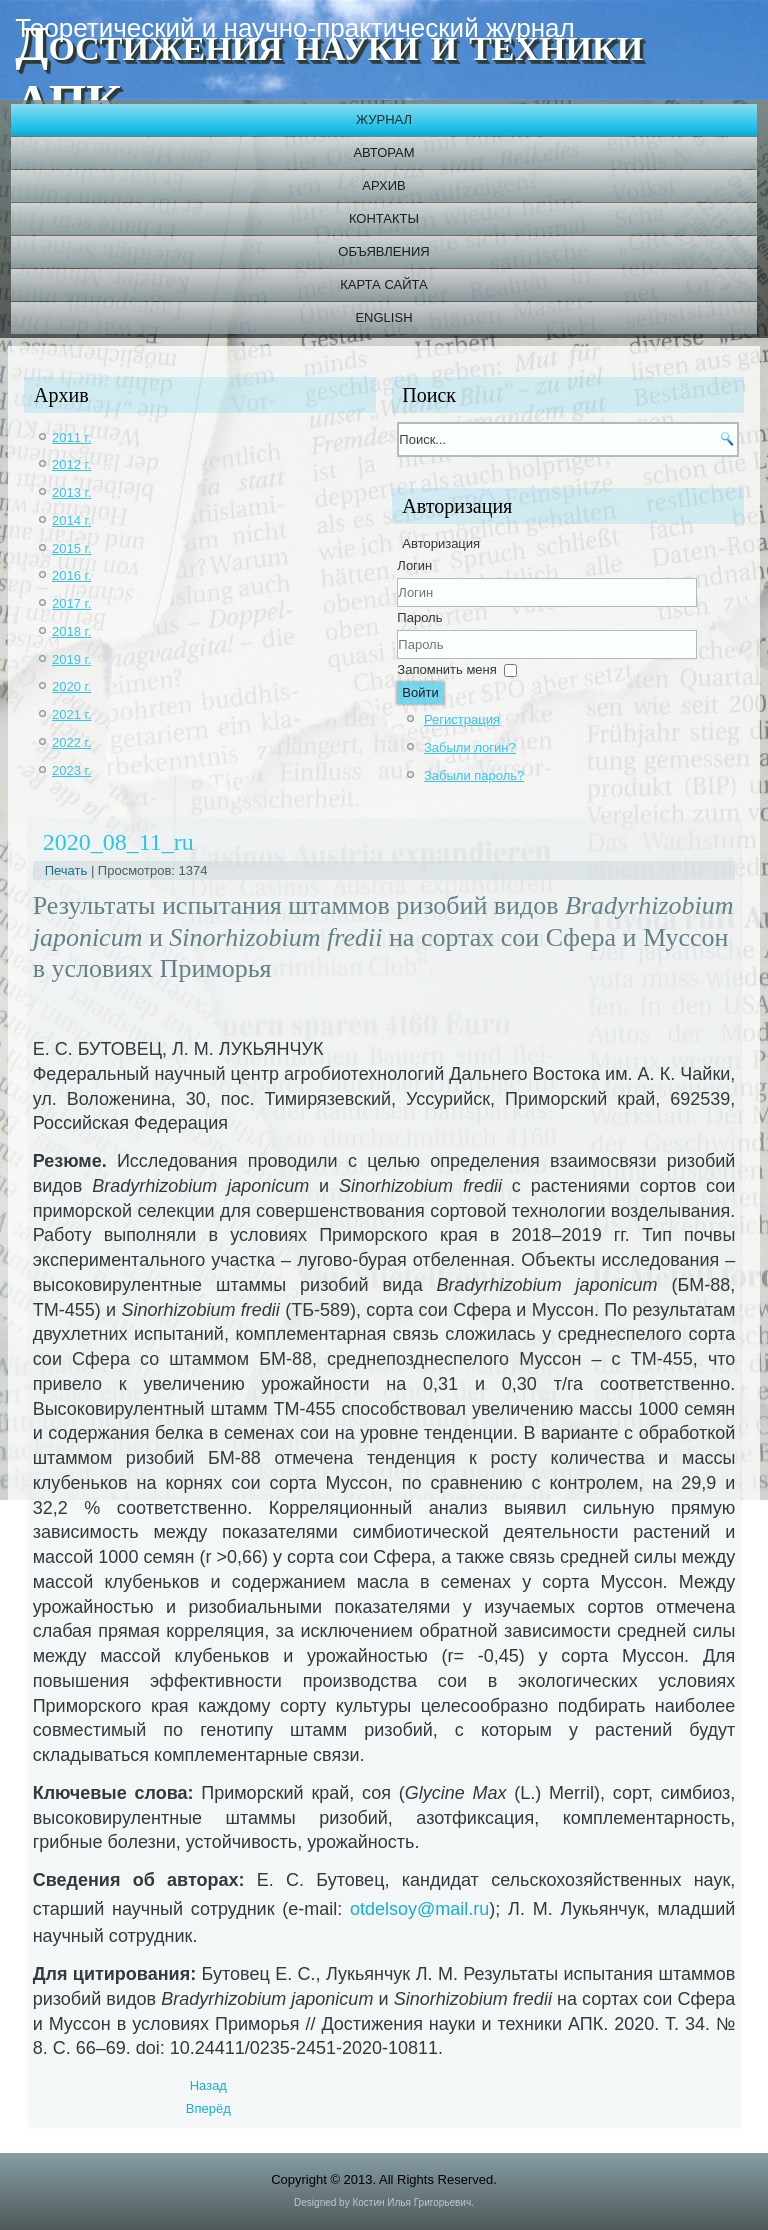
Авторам (383, 152)
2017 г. (71, 603)
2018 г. (71, 631)
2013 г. (71, 492)
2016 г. (71, 575)
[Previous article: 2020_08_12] (208, 2085)
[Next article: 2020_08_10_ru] (208, 2108)
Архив (383, 185)
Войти (420, 692)
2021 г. (71, 714)
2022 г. (71, 742)
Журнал (384, 119)
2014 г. (71, 520)
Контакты (384, 218)
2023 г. (71, 770)
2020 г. (71, 686)
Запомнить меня (446, 669)
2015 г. (71, 548)
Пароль (419, 617)
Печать (68, 870)
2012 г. (71, 464)
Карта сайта (383, 284)
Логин (414, 565)
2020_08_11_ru (118, 842)
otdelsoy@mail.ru (419, 1909)
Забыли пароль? (474, 775)
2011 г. (71, 437)
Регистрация (462, 719)
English (383, 317)
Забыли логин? (470, 747)
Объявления (383, 251)
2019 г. (71, 659)
